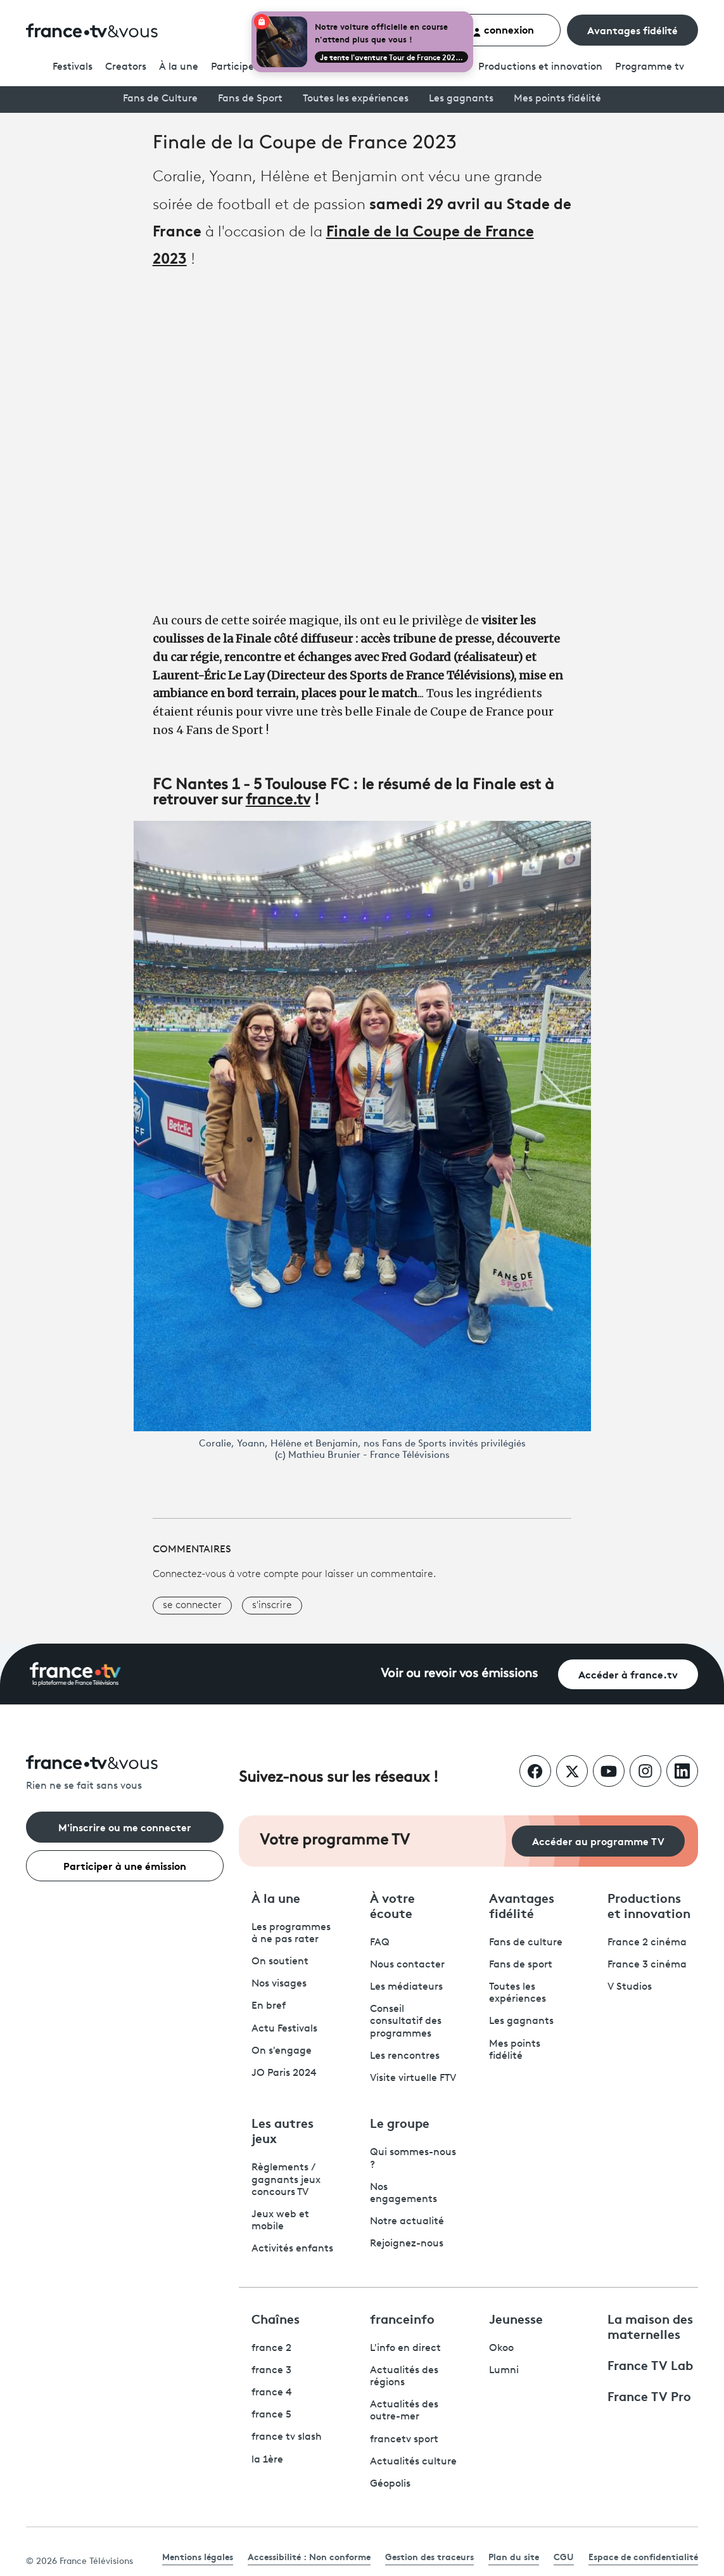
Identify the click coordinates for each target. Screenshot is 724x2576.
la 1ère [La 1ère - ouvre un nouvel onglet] (267, 2460)
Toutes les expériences (356, 99)
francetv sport (404, 2440)
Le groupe (399, 2122)
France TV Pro (649, 2395)
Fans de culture (525, 1943)
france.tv (278, 800)
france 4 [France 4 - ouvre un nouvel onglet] (271, 2393)
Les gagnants (461, 99)
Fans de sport (520, 1965)
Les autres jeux (282, 2129)
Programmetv (649, 67)
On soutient (279, 1962)
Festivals (72, 67)
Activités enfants (292, 2249)
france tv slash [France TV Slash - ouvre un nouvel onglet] (286, 2437)
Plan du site (513, 2556)
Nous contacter (407, 1965)
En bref (268, 2006)
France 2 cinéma (647, 1943)
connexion (503, 29)
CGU (564, 2556)
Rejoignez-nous (406, 2244)
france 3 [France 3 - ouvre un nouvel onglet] (271, 2371)
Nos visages (279, 1984)
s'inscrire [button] (272, 1605)
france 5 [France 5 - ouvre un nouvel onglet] (271, 2415)
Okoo (501, 2348)
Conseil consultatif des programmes (405, 2021)
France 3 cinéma (647, 1965)
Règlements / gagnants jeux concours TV (286, 2180)
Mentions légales (197, 2556)
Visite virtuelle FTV (413, 2078)
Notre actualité (407, 2222)
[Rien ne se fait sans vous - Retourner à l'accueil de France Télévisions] (125, 1774)
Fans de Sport (250, 99)
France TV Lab (650, 2364)
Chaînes (275, 2318)
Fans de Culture (160, 99)
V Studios (629, 1987)
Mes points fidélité (557, 99)
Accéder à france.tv (628, 1673)
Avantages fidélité (632, 29)
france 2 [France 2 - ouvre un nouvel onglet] (271, 2348)
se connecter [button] (192, 1605)
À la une (178, 67)
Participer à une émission (124, 1865)
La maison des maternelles (650, 2325)
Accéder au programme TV (598, 1840)
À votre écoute (392, 1904)
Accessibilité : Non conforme (309, 2556)
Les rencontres (405, 2056)
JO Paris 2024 (284, 2073)
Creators (125, 67)
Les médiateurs (406, 1987)
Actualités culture (413, 2462)
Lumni (504, 2371)
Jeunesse (516, 2318)
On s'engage (281, 2051)
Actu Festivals (284, 2029)
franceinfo (402, 2318)
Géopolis (390, 2484)
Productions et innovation (540, 67)
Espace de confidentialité (643, 2556)
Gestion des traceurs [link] (429, 2556)
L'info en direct (405, 2348)
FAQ (380, 1943)
